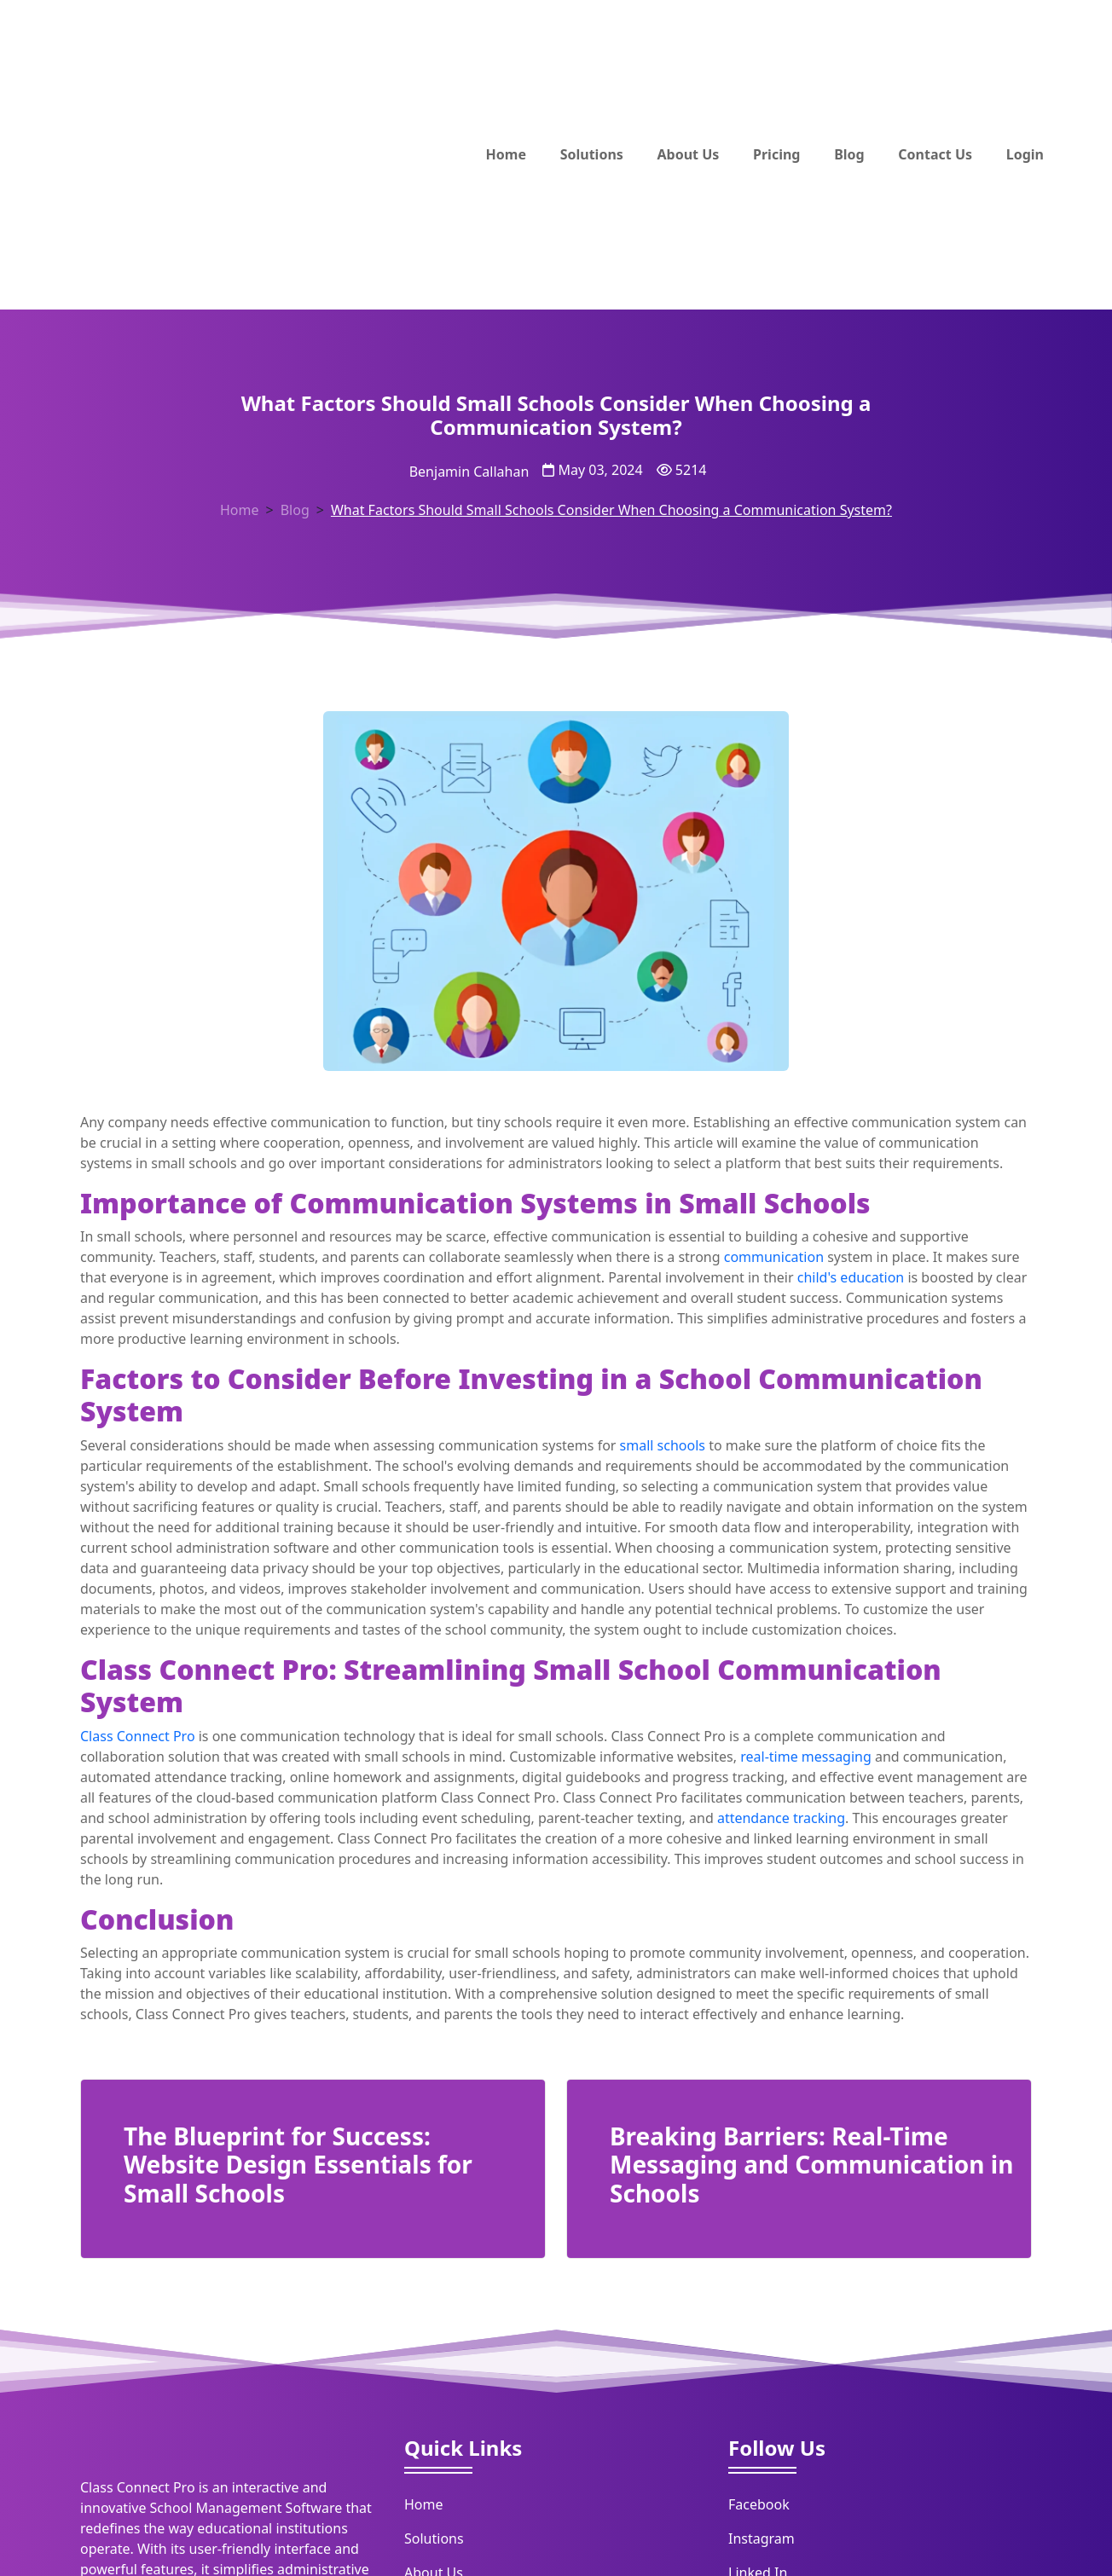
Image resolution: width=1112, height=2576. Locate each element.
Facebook (759, 2504)
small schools (662, 1445)
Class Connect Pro (137, 1736)
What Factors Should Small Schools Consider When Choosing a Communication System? (611, 510)
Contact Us (935, 154)
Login (1025, 154)
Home (506, 154)
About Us (688, 154)
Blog (849, 154)
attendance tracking (781, 1818)
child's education (851, 1277)
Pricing (776, 154)
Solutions (591, 154)
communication (774, 1256)
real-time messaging (806, 1756)
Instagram (761, 2538)
